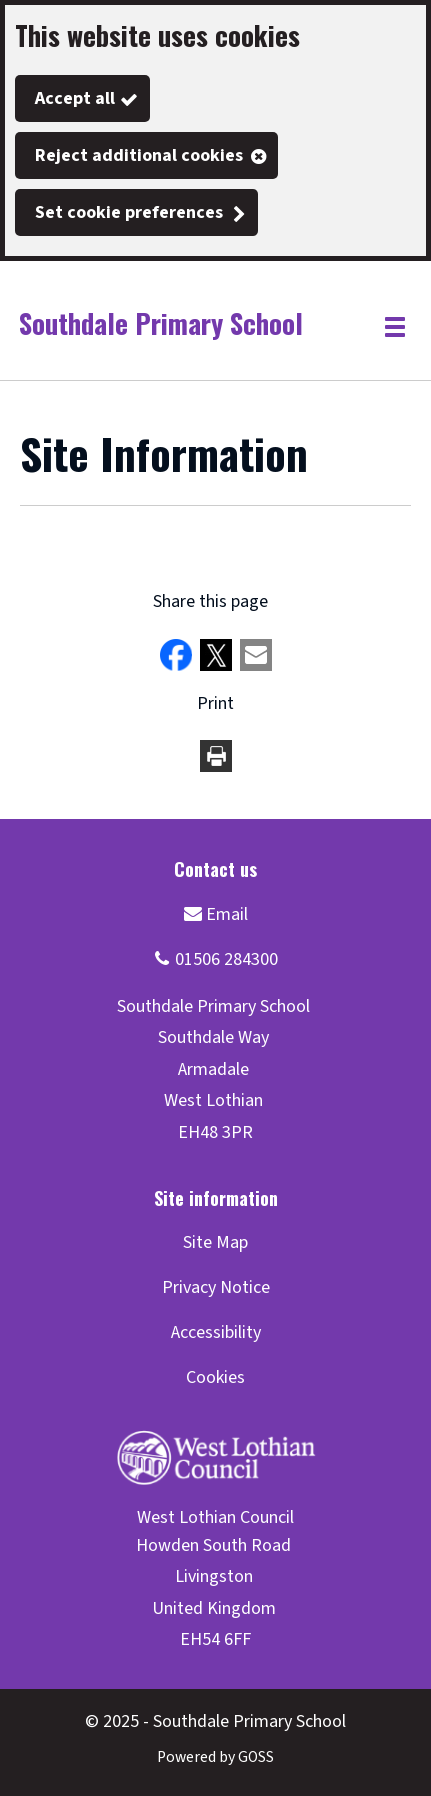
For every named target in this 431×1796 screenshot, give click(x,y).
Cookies (215, 1377)
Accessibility (216, 1332)
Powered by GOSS (215, 1757)
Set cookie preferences (129, 212)
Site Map (215, 1242)
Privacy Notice (216, 1287)
